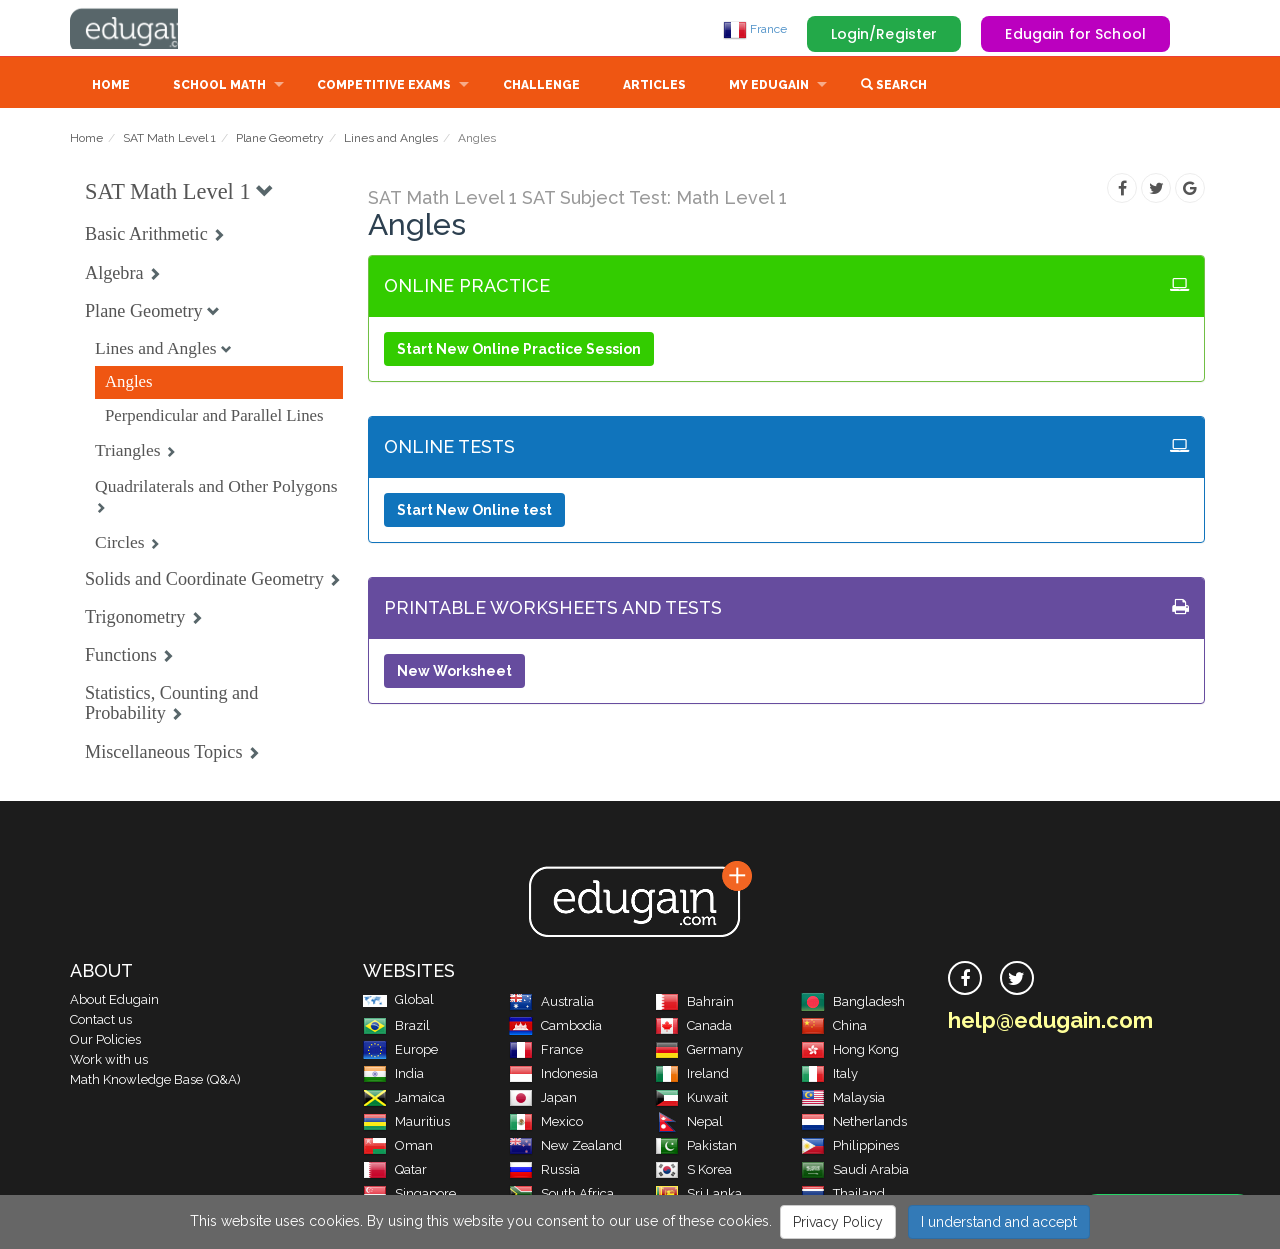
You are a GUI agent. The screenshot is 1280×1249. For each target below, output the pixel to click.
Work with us (109, 1061)
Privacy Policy (838, 1222)
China (834, 1027)
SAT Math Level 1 (169, 140)
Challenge (541, 87)
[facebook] (965, 980)
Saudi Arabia (855, 1171)
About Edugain (114, 1001)
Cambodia (555, 1027)
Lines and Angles (391, 140)
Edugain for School (1075, 34)
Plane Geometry (280, 140)
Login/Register (884, 34)
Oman (398, 1147)
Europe (400, 1051)
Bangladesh (853, 1003)
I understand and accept (999, 1222)
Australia (551, 1003)
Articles (654, 87)
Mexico (546, 1123)
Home (111, 87)
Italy (829, 1075)
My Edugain (769, 87)
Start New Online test (474, 512)
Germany (699, 1051)
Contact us (101, 1021)
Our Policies (105, 1041)
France (755, 29)
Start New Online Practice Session (519, 351)
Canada (693, 1027)
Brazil (396, 1027)
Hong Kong (850, 1051)
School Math (219, 87)
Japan (543, 1099)
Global (398, 1001)
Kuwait (691, 1099)
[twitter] (1017, 980)
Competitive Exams (384, 87)
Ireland (692, 1075)
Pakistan (696, 1147)
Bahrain (694, 1003)
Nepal (689, 1123)
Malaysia (843, 1099)
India (393, 1075)
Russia (544, 1171)
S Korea (693, 1171)
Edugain (145, 29)
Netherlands (854, 1123)
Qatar (395, 1171)
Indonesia (553, 1075)
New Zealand (565, 1147)
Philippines (850, 1147)
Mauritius (406, 1123)
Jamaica (404, 1099)
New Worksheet (454, 673)
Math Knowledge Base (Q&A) (155, 1081)
